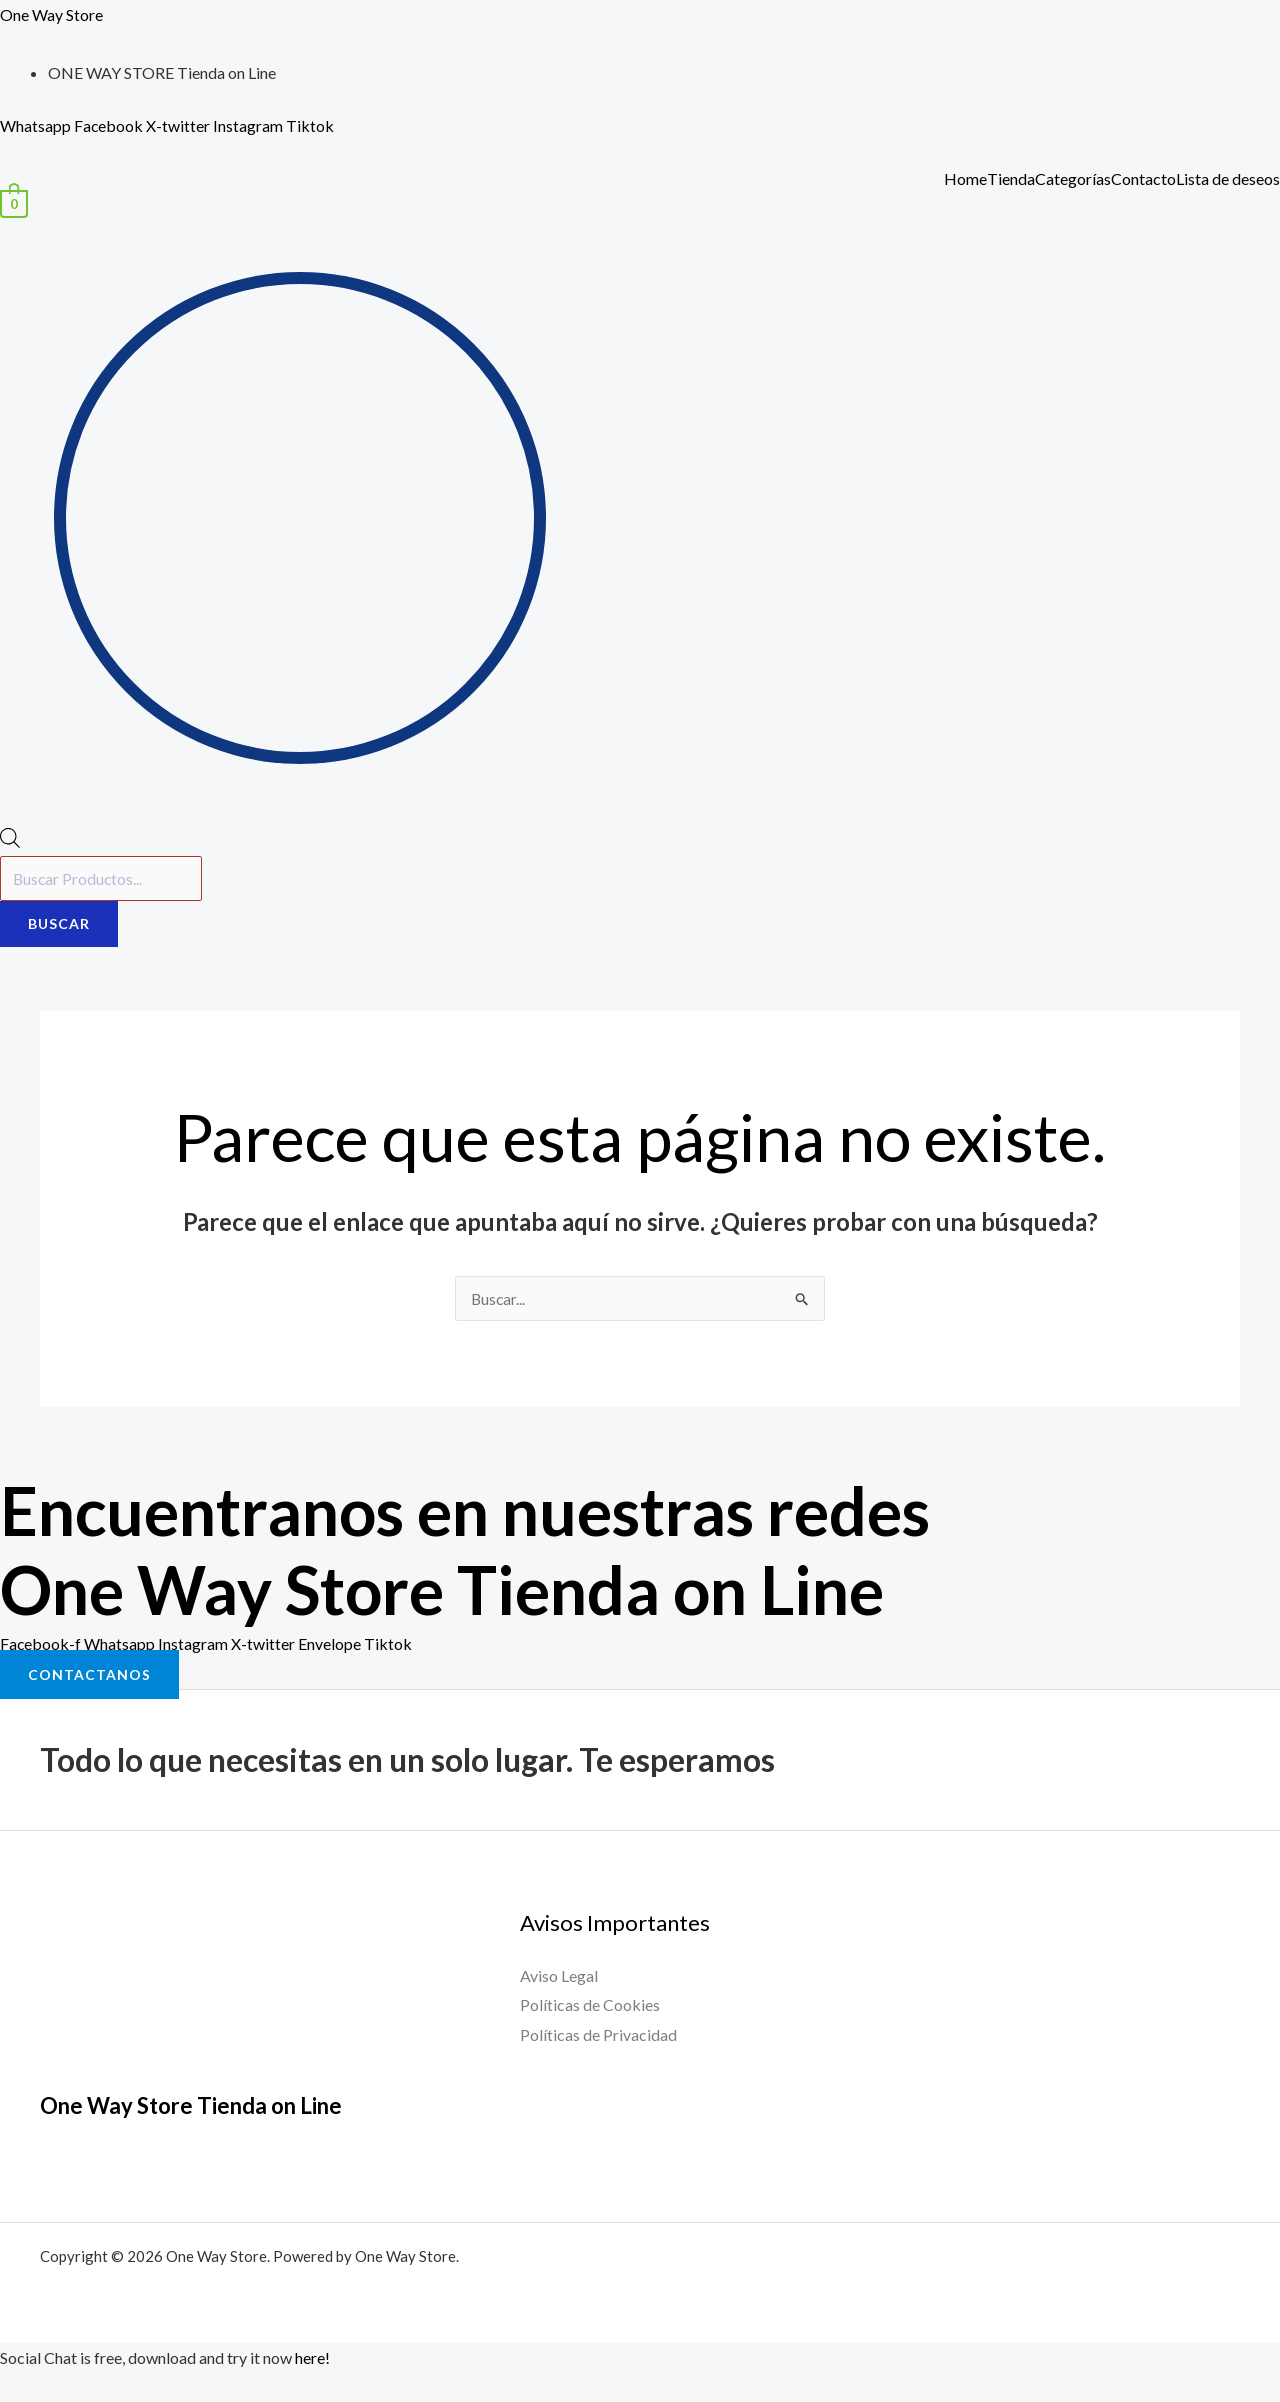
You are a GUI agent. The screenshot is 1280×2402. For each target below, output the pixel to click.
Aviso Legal (559, 1975)
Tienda (1011, 179)
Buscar (59, 924)
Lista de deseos (1228, 179)
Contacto (1143, 179)
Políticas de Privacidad (598, 2034)
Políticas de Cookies (590, 2005)
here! (312, 2358)
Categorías (1073, 179)
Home (965, 179)
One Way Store (51, 14)
